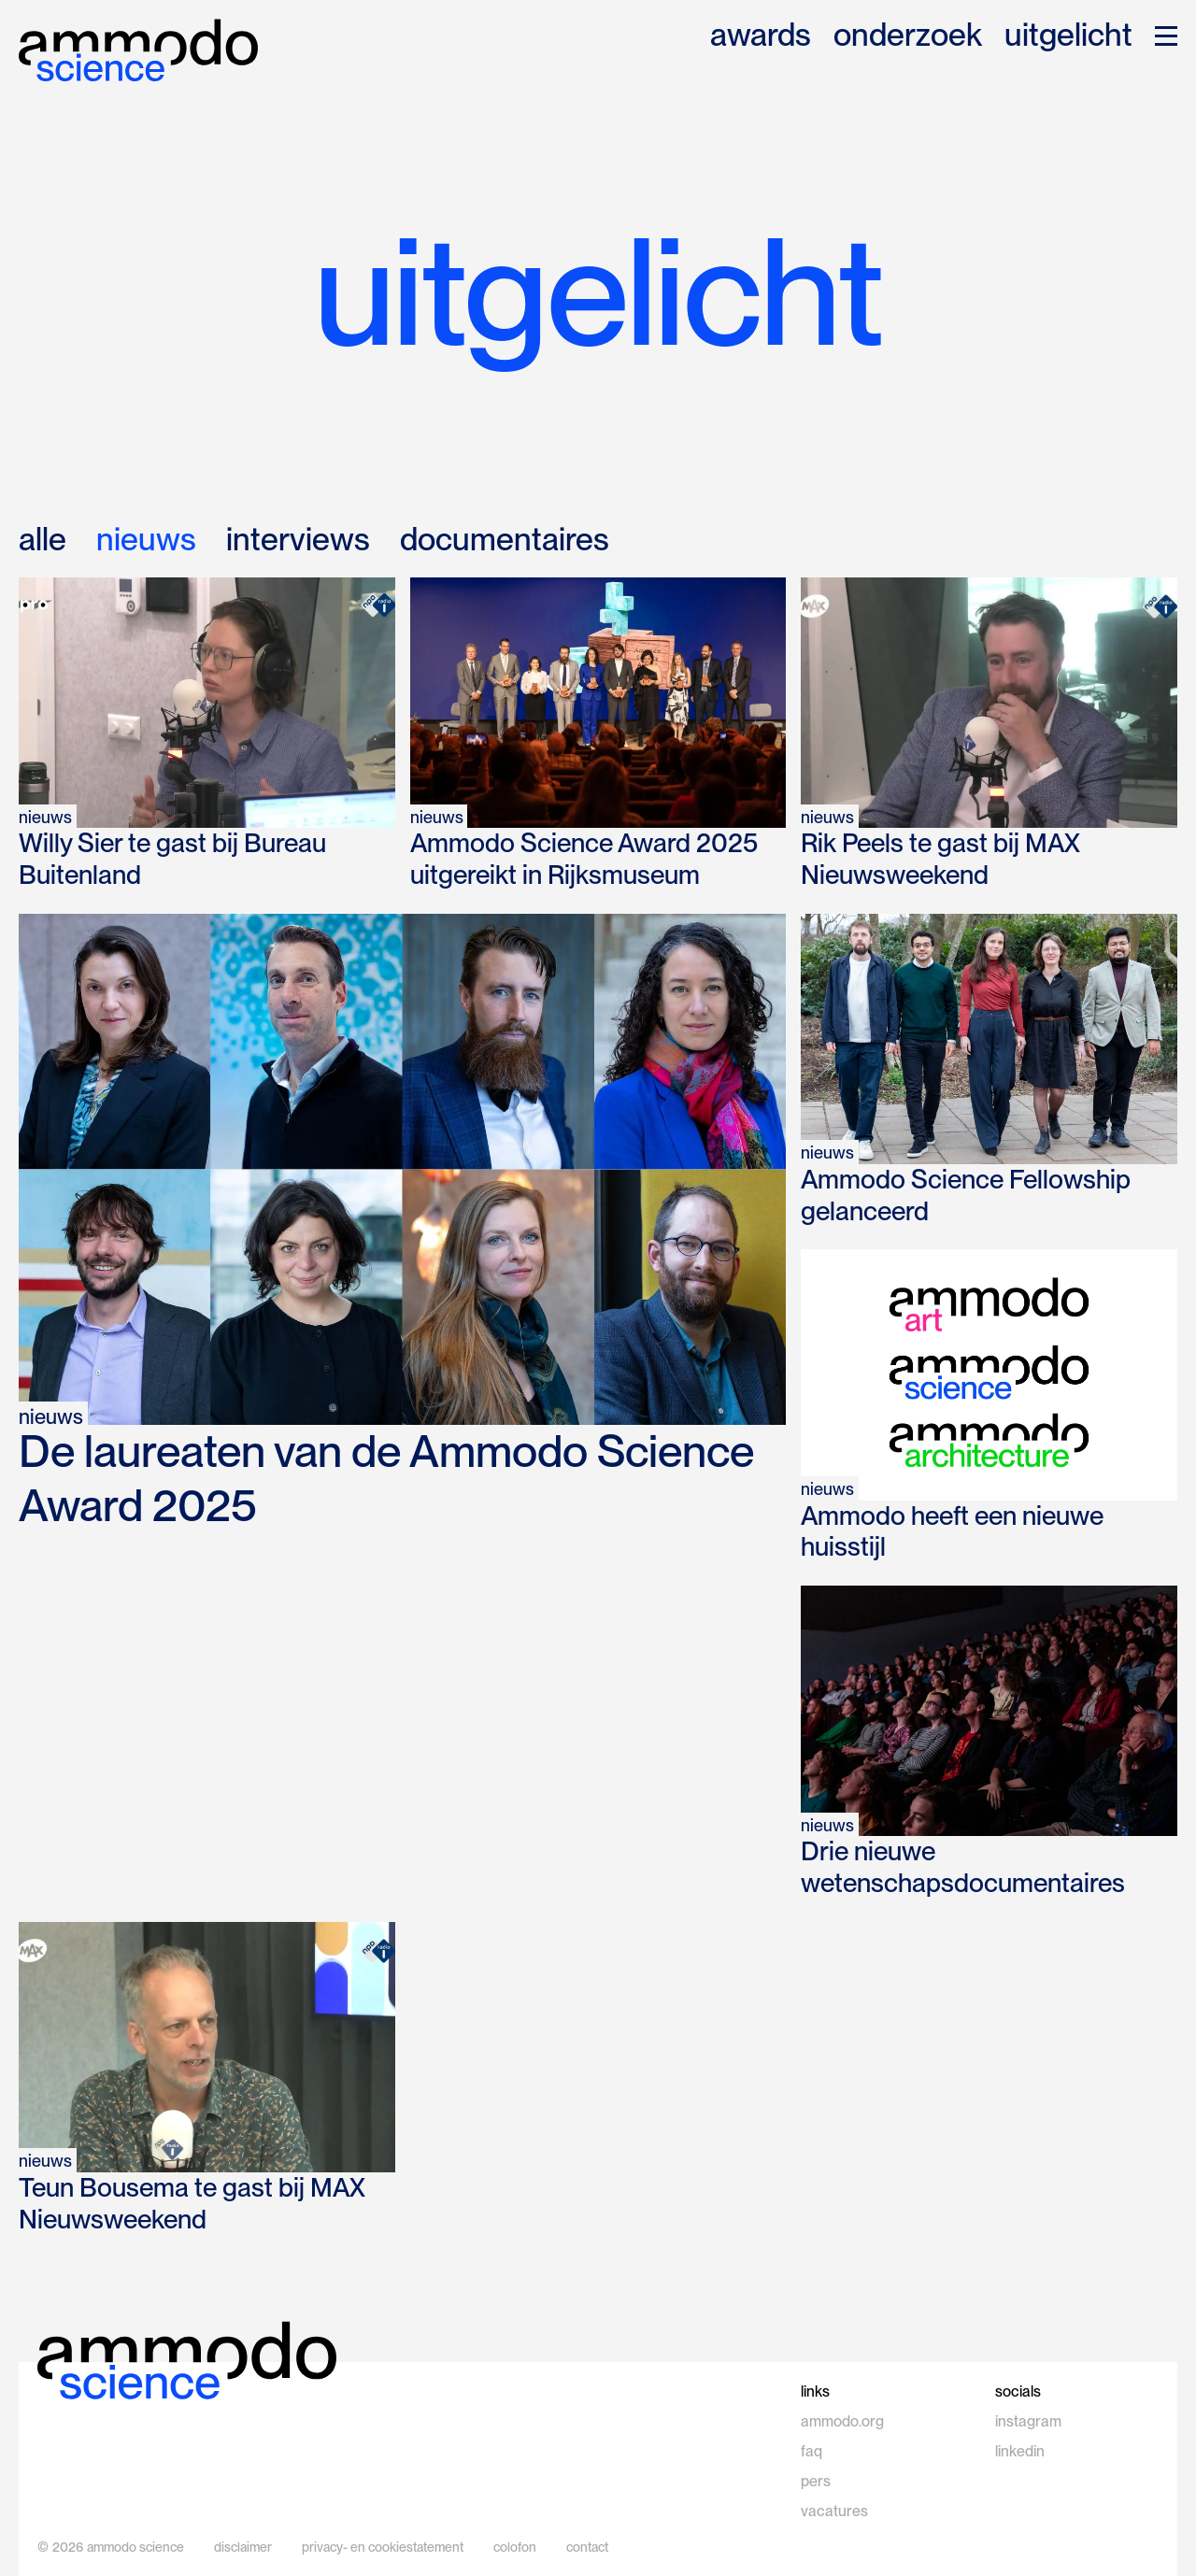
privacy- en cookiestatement (382, 2547)
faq (811, 2451)
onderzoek (907, 36)
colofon (514, 2547)
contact (587, 2547)
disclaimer (243, 2547)
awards (760, 36)
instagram (1028, 2421)
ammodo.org (842, 2421)
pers (816, 2481)
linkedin (1020, 2451)
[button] (1166, 36)
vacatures (834, 2511)
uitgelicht (1068, 36)
